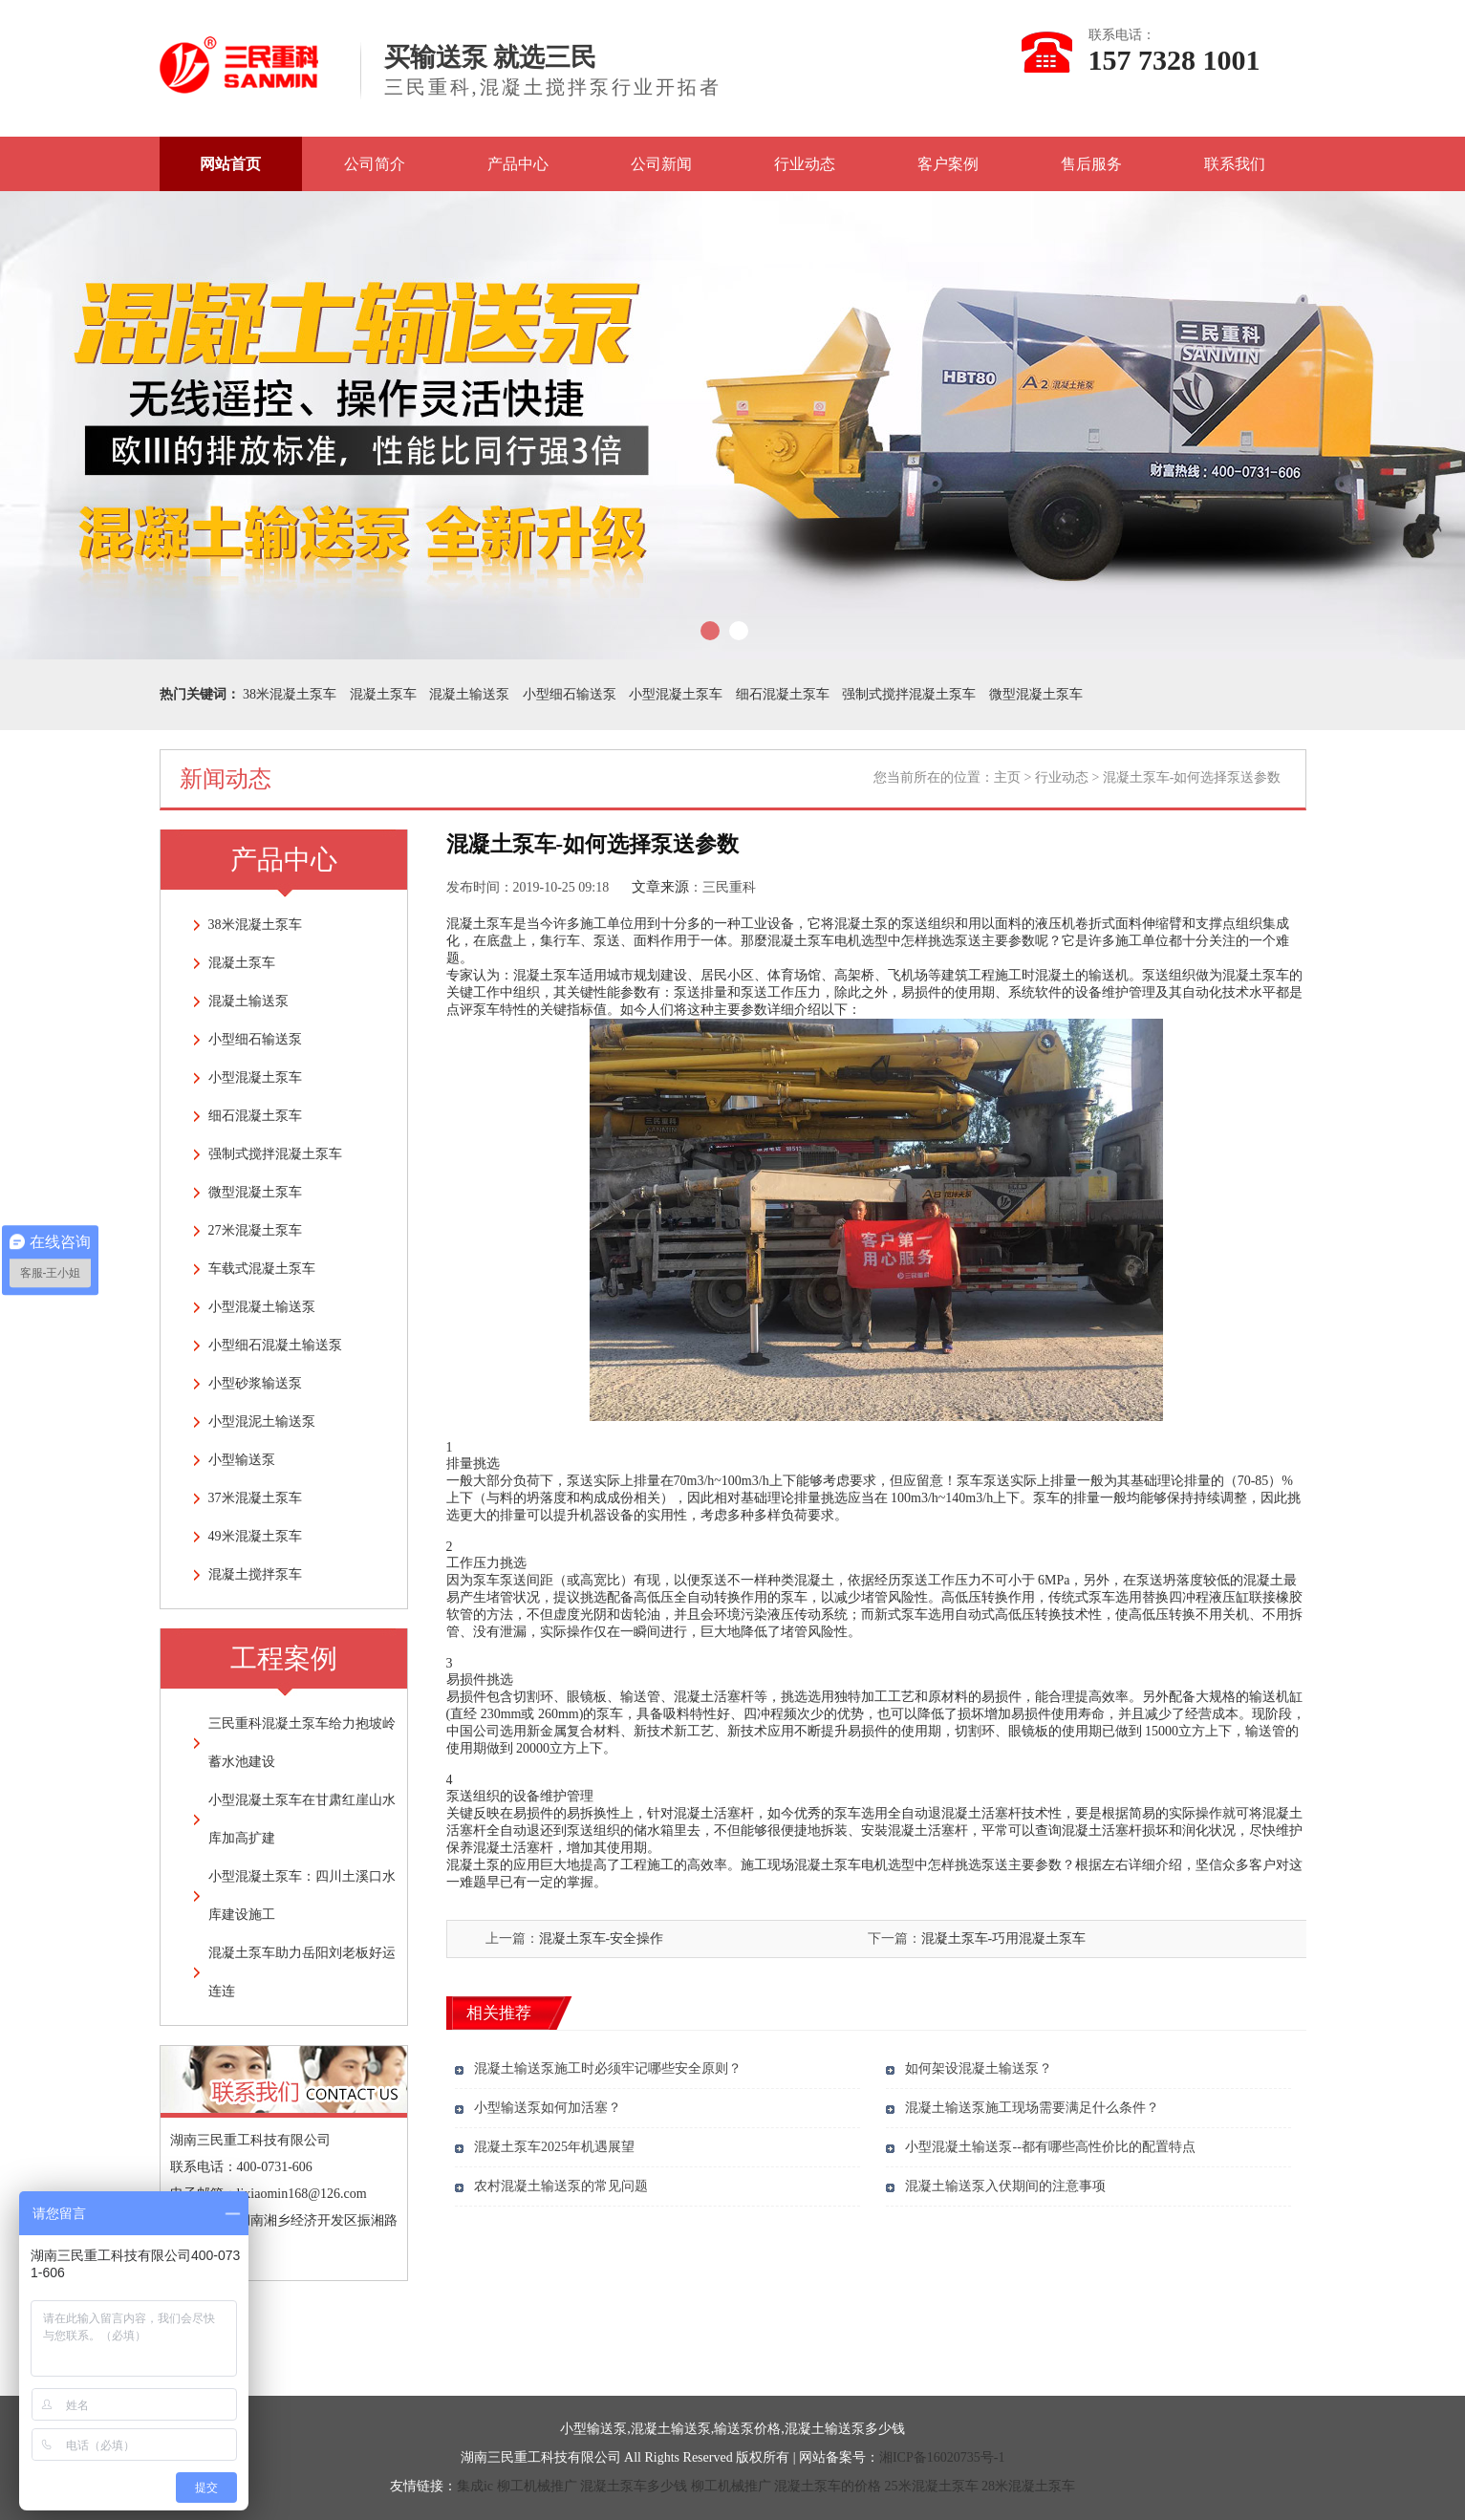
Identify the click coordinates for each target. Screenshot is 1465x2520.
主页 (1007, 777)
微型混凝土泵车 (1036, 694)
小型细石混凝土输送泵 (275, 1345)
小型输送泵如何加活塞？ (547, 2107)
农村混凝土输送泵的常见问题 (561, 2186)
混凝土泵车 (383, 694)
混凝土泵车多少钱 (633, 2486)
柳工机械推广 (537, 2486)
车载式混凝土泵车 (261, 1268)
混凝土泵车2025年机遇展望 (554, 2147)
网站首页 (230, 164)
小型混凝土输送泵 (261, 1307)
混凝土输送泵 (469, 694)
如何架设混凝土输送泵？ (978, 2068)
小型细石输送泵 (569, 694)
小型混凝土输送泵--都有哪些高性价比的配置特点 (1050, 2147)
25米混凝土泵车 (932, 2486)
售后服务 (1091, 164)
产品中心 (518, 164)
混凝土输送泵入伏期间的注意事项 (1005, 2186)
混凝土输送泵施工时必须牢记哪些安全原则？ (608, 2068)
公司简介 (374, 164)
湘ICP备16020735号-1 (941, 2457)
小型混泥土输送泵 (261, 1421)
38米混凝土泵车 (289, 694)
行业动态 (804, 164)
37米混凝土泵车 (255, 1498)
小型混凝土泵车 (675, 694)
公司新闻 (661, 164)
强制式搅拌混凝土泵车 (909, 694)
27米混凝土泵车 (255, 1230)
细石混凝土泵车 (782, 694)
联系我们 (1234, 164)
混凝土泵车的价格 (827, 2486)
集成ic (475, 2486)
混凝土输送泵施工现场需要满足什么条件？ (1032, 2107)
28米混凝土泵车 (1028, 2486)
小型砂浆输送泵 (255, 1383)
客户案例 (948, 164)
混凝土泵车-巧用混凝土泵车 (1004, 1938)
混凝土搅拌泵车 (255, 1574)
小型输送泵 (241, 1460)
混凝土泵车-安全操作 (601, 1938)
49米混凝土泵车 (255, 1536)
